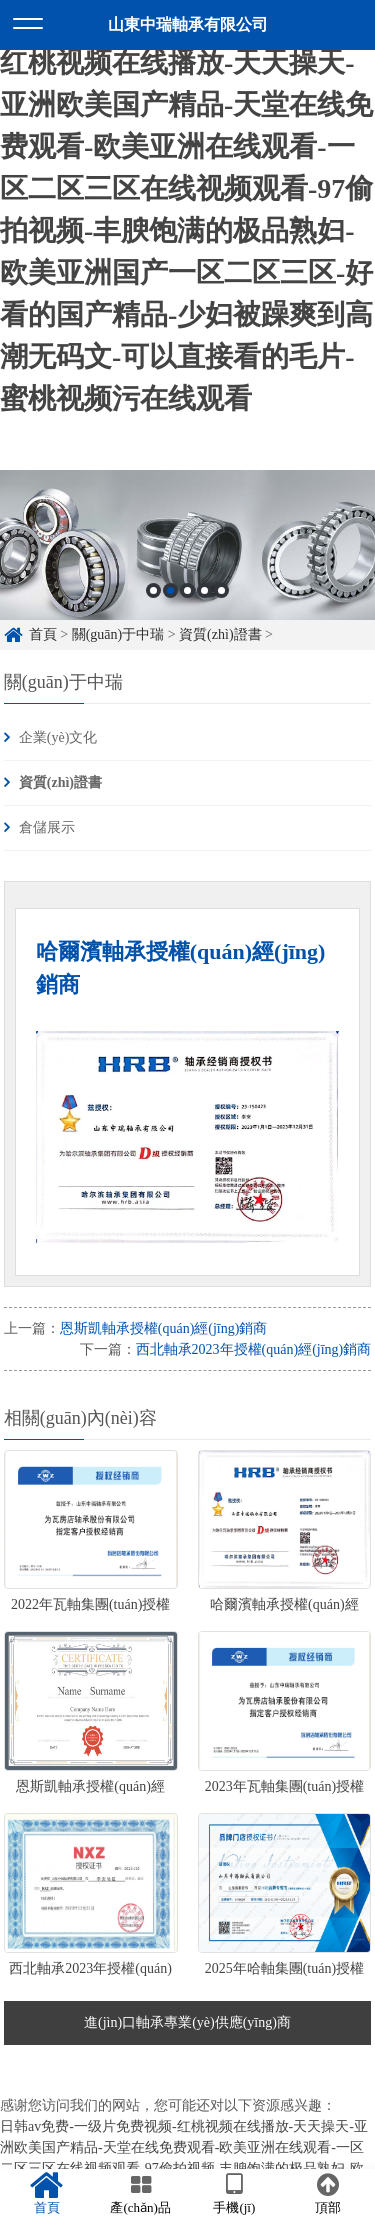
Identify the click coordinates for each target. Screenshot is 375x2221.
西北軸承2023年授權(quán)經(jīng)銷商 (254, 1349)
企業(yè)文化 (58, 737)
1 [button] (153, 590)
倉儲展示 (47, 827)
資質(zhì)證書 (220, 634)
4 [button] (204, 590)
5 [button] (221, 590)
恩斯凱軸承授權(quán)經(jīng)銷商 (164, 1328)
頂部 (328, 2194)
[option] (187, 545)
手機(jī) (235, 2194)
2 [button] (170, 590)
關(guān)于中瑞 (118, 634)
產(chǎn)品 (141, 2194)
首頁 (43, 634)
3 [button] (187, 590)
